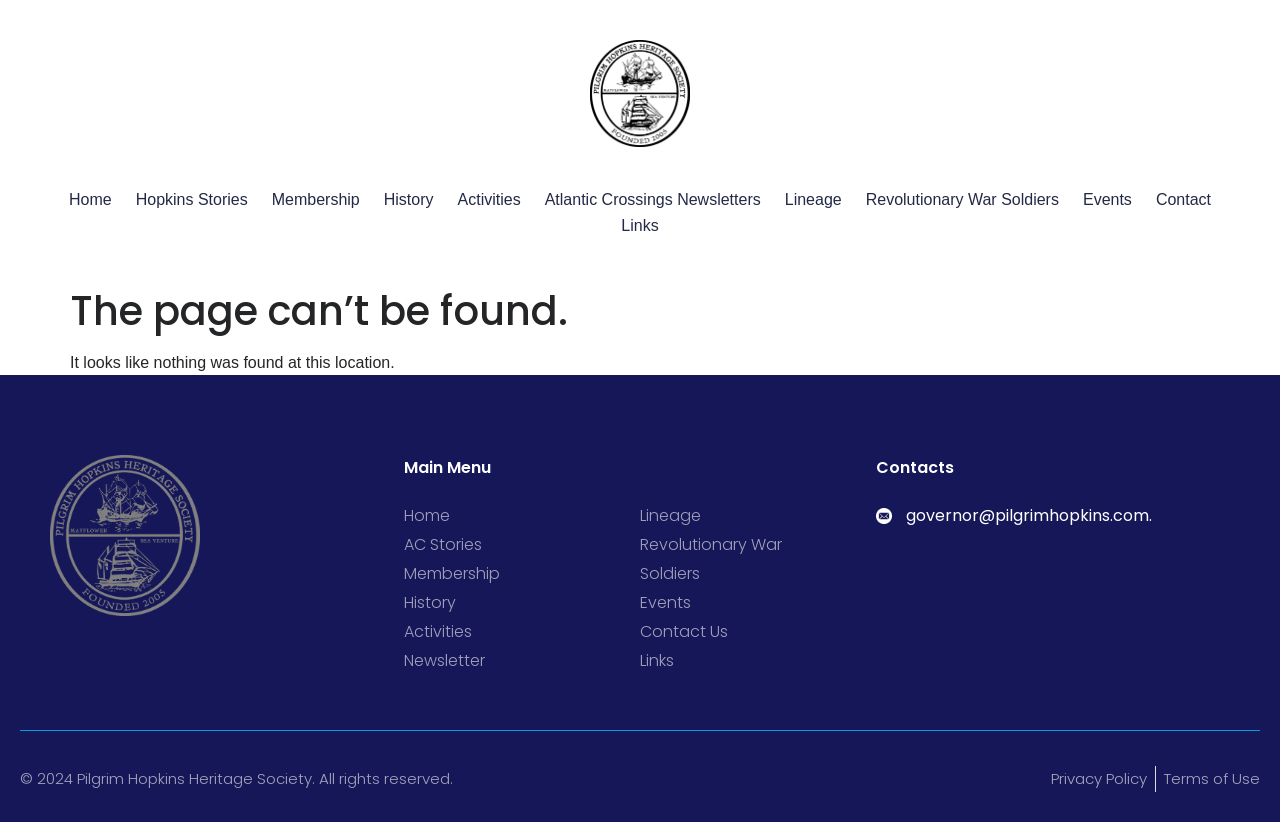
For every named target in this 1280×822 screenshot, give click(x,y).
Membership (316, 199)
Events (1107, 199)
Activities (489, 199)
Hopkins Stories (192, 199)
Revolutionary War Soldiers (962, 199)
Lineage (813, 199)
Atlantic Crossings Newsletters (653, 199)
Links (639, 225)
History (409, 199)
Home (90, 199)
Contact (1183, 199)
